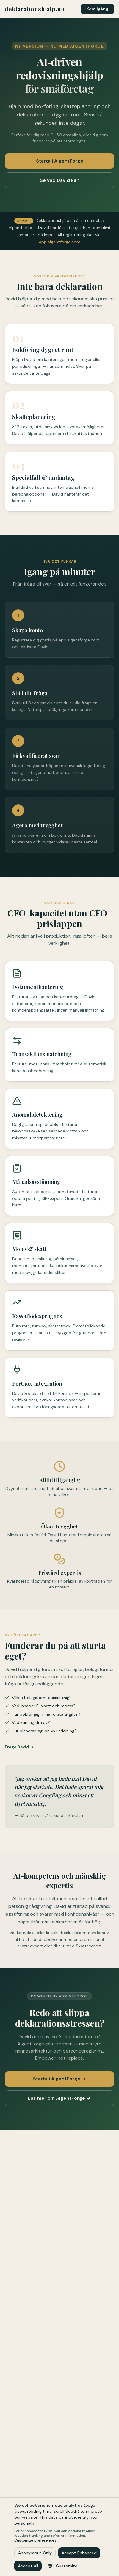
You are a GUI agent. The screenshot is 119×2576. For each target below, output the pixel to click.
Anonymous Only (35, 2553)
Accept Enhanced (79, 2553)
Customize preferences (35, 2540)
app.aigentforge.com (59, 241)
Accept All (28, 2566)
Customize (62, 2566)
